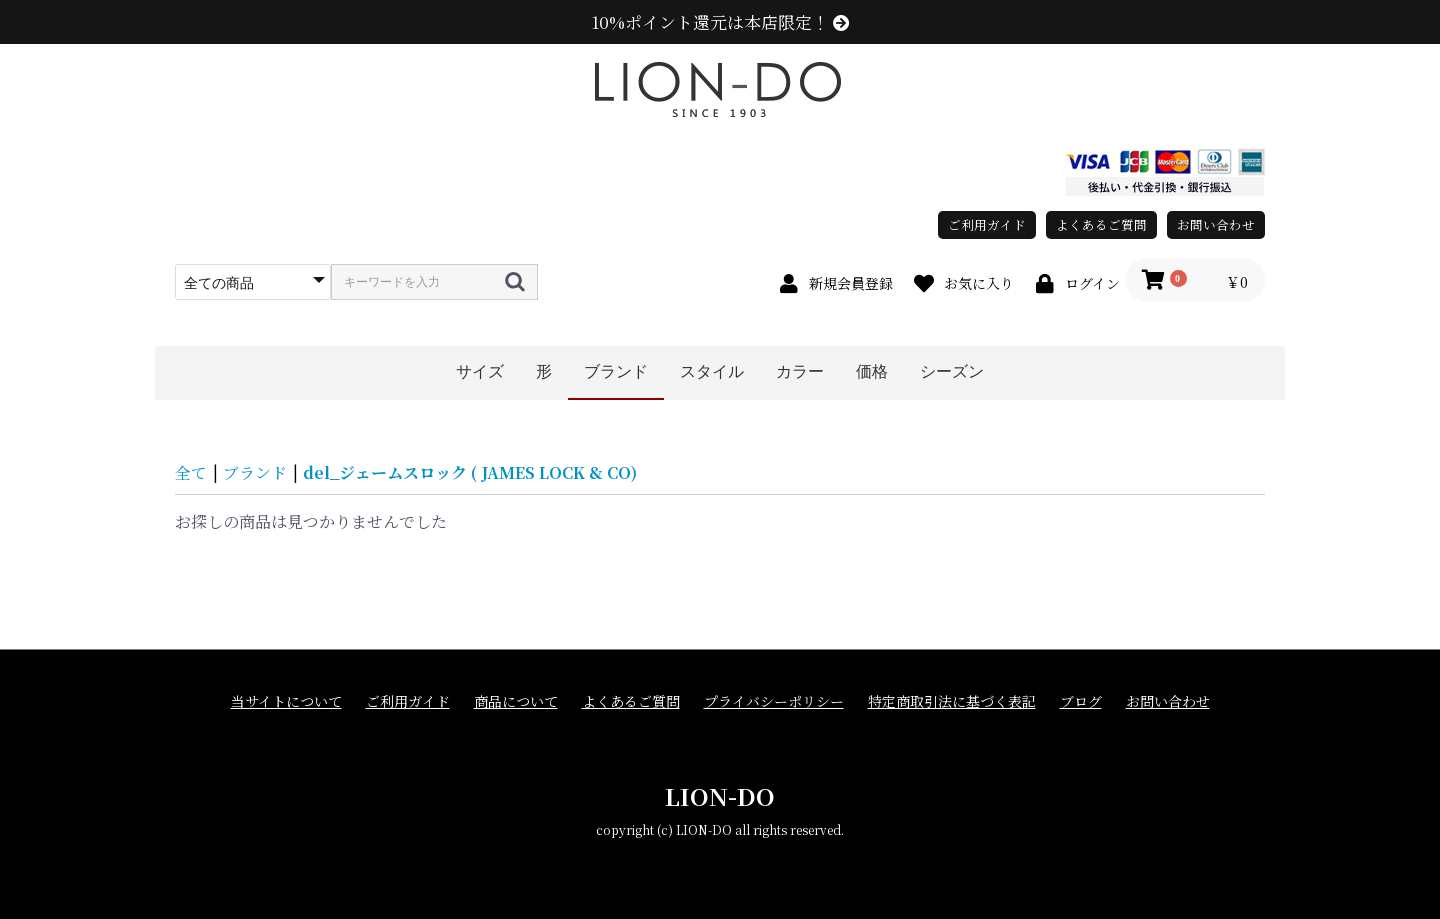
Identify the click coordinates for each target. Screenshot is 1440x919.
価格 (872, 371)
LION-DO (720, 795)
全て (191, 472)
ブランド (616, 371)
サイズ (480, 371)
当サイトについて (286, 701)
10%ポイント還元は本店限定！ (720, 22)
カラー (800, 371)
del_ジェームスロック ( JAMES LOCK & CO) (470, 472)
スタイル (712, 371)
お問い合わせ (1216, 224)
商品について (516, 701)
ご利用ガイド (987, 224)
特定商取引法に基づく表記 (952, 701)
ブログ (1081, 701)
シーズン (952, 371)
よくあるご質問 (1101, 224)
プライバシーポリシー (774, 701)
